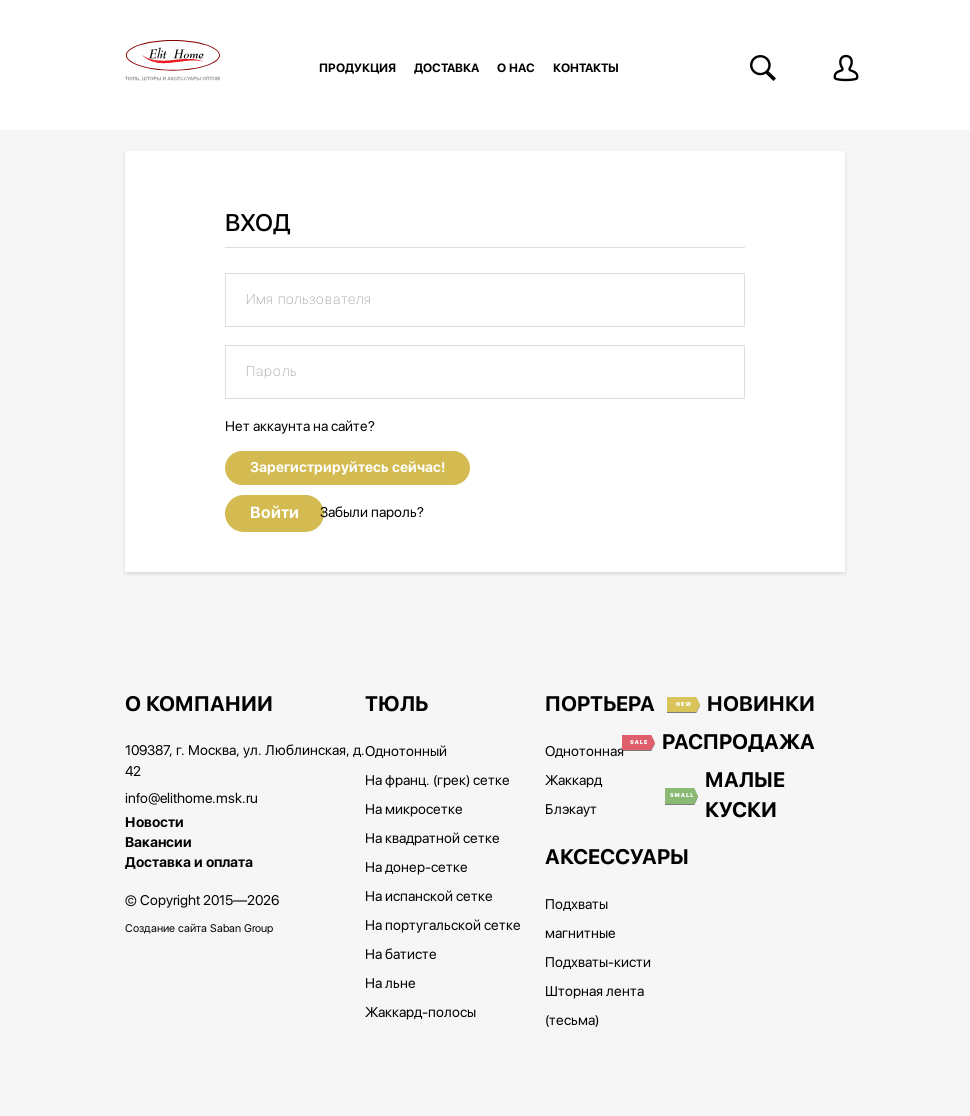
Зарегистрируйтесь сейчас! (347, 467)
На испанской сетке (429, 897)
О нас (516, 68)
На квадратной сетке (432, 839)
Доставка (446, 68)
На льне (390, 984)
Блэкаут (571, 810)
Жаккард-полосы (420, 1013)
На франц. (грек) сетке (437, 781)
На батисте (401, 955)
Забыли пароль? (372, 513)
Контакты (586, 68)
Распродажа (738, 743)
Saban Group (241, 928)
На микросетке (414, 810)
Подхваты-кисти (598, 963)
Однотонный (406, 752)
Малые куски (745, 796)
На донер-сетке (416, 868)
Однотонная (584, 752)
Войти (274, 513)
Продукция (357, 68)
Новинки (761, 705)
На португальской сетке (443, 926)
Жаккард (573, 781)
